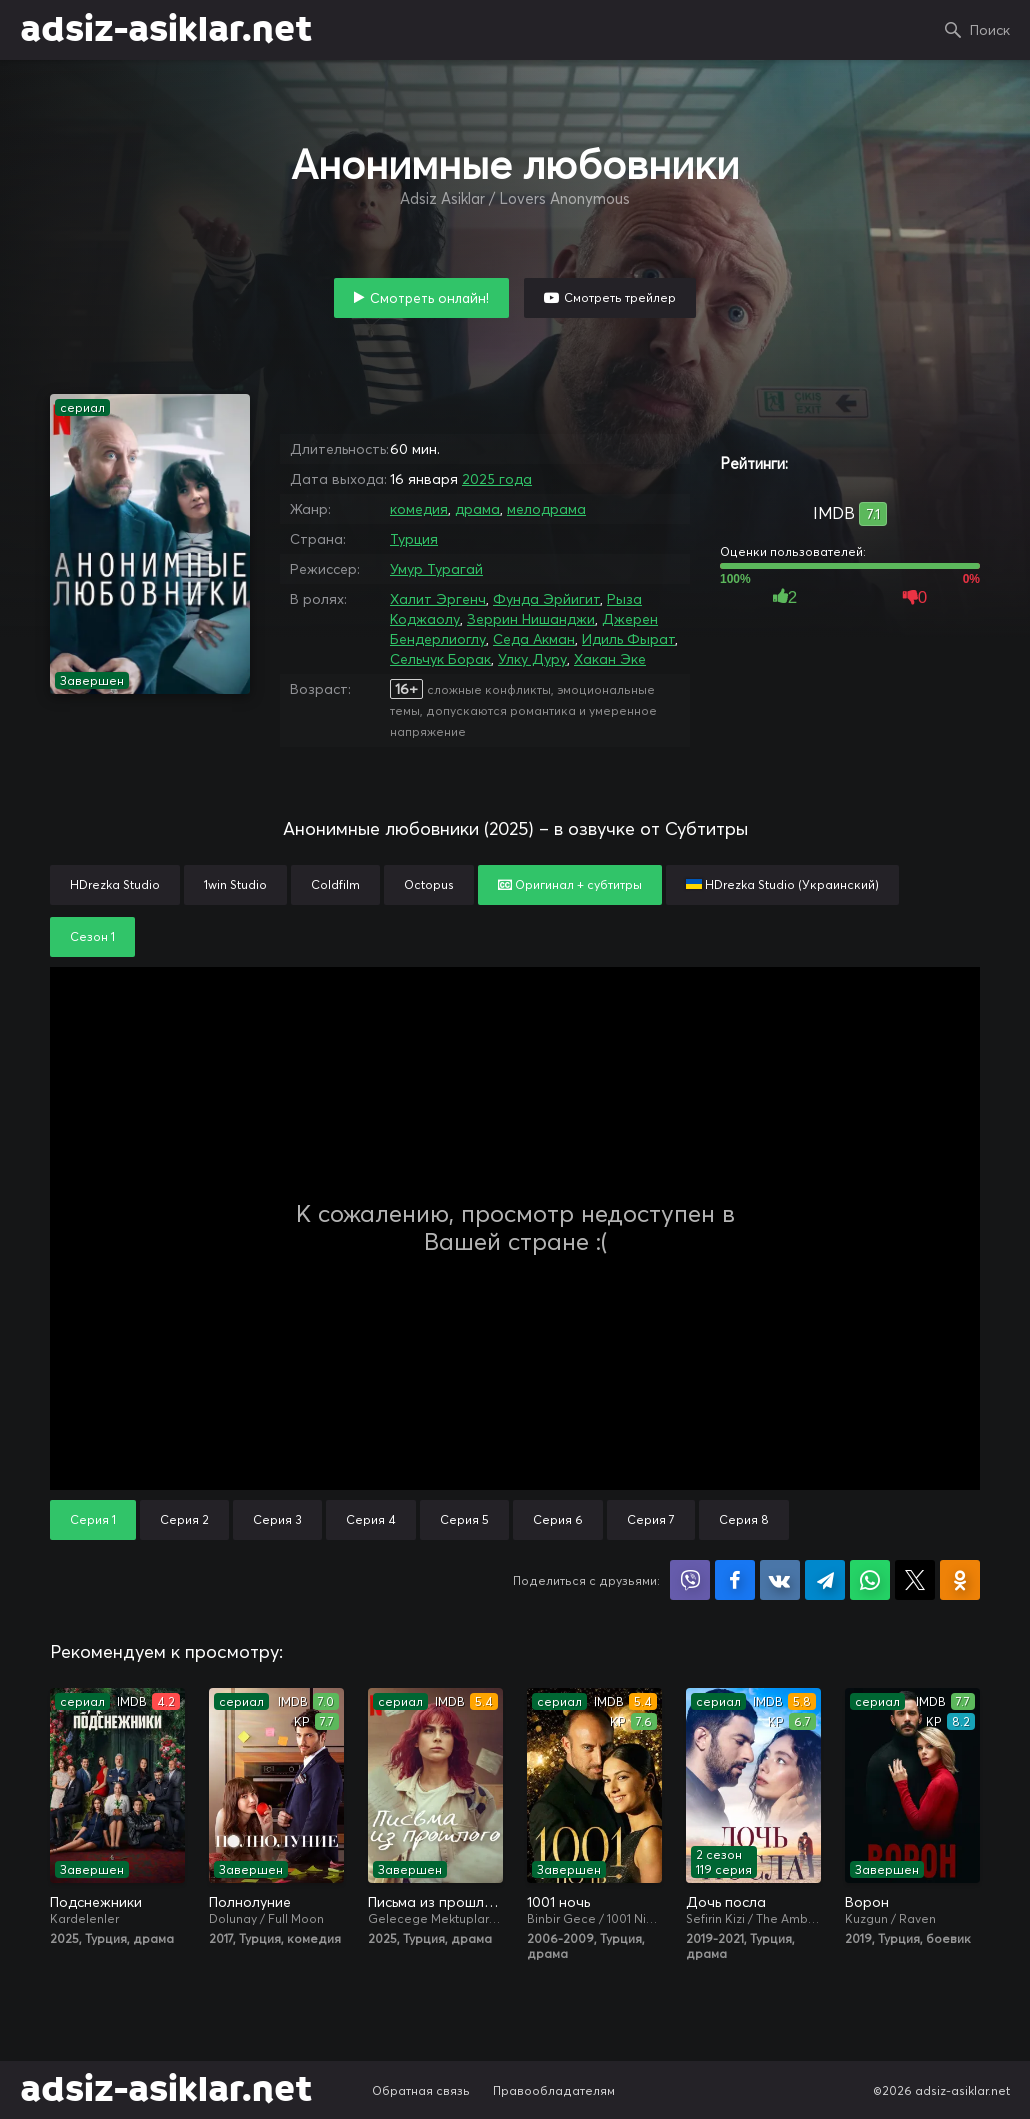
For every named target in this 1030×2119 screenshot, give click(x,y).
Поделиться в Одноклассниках (960, 1580)
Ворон (867, 1902)
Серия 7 (651, 1519)
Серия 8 (744, 1519)
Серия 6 (558, 1519)
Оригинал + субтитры (570, 884)
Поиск (990, 30)
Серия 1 (93, 1519)
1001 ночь (558, 1902)
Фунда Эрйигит (546, 599)
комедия (419, 509)
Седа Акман (534, 639)
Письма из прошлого (435, 1902)
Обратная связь (421, 2090)
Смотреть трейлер (620, 297)
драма (477, 509)
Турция (414, 539)
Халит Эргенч (438, 599)
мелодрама (546, 509)
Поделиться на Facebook (735, 1580)
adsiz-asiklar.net (166, 30)
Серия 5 (464, 1519)
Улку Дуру (532, 659)
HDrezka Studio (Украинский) (782, 884)
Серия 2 (184, 1519)
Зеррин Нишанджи (531, 619)
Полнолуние (250, 1902)
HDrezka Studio (115, 884)
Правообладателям (554, 2090)
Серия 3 (277, 1519)
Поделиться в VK (780, 1580)
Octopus (429, 884)
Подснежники (96, 1902)
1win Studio (235, 884)
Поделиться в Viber (690, 1580)
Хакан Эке (610, 659)
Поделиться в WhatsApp (870, 1580)
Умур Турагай (436, 569)
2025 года (497, 479)
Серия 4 (371, 1519)
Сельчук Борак (440, 659)
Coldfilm (335, 884)
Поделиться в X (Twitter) (915, 1580)
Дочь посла (726, 1902)
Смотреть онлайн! (429, 298)
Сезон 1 (92, 936)
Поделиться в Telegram (825, 1580)
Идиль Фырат (628, 639)
